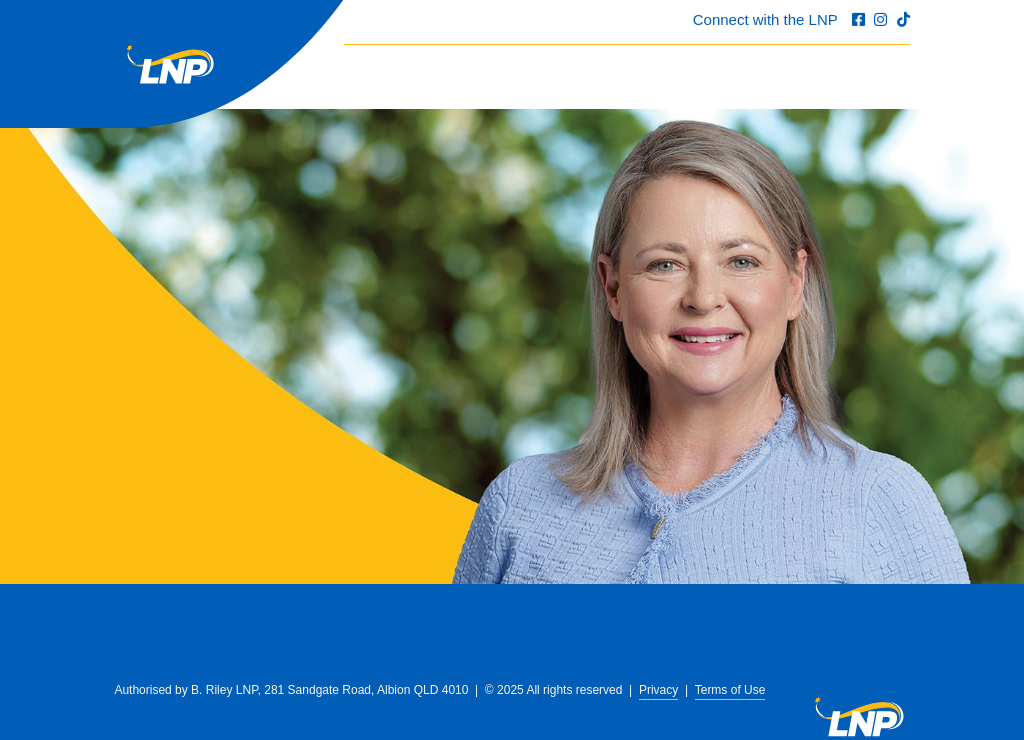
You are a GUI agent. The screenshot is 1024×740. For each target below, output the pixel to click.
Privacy (658, 690)
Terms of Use (730, 690)
